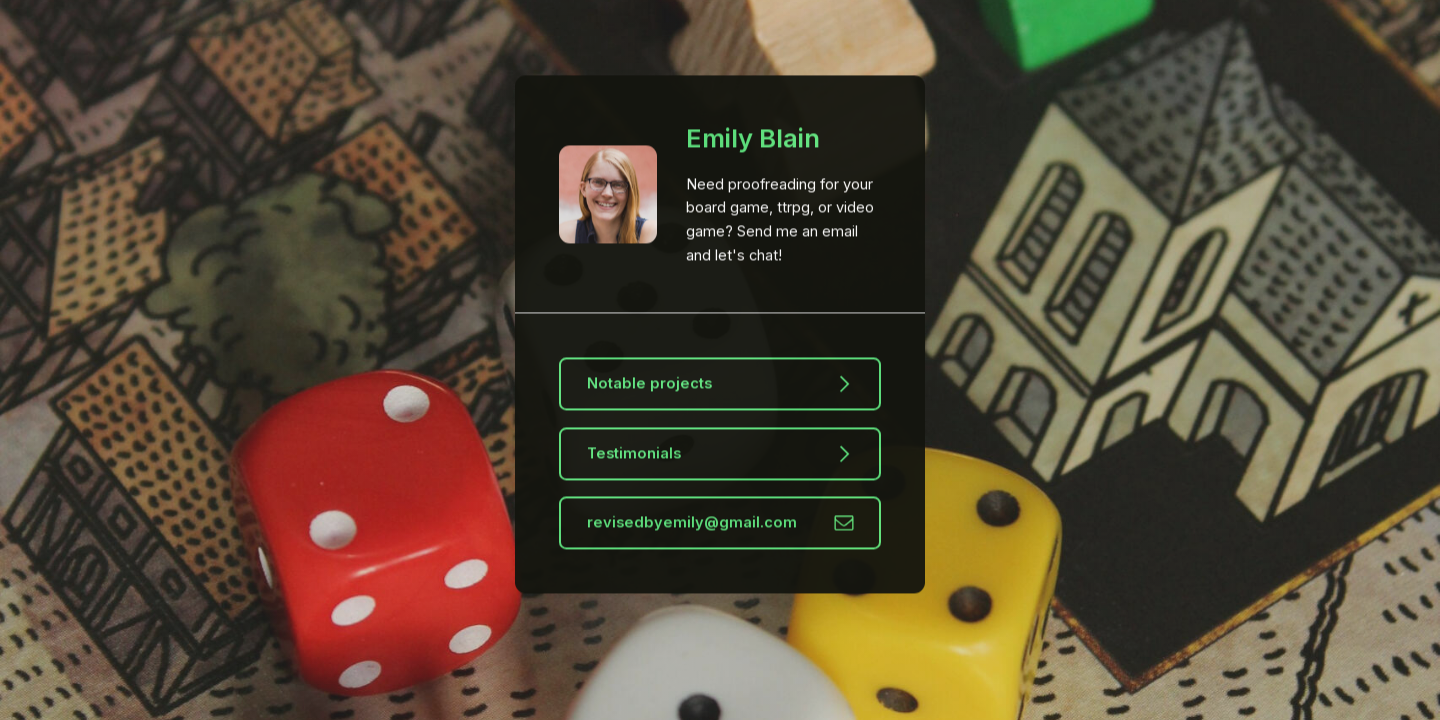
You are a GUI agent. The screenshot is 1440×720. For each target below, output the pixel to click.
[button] (720, 384)
